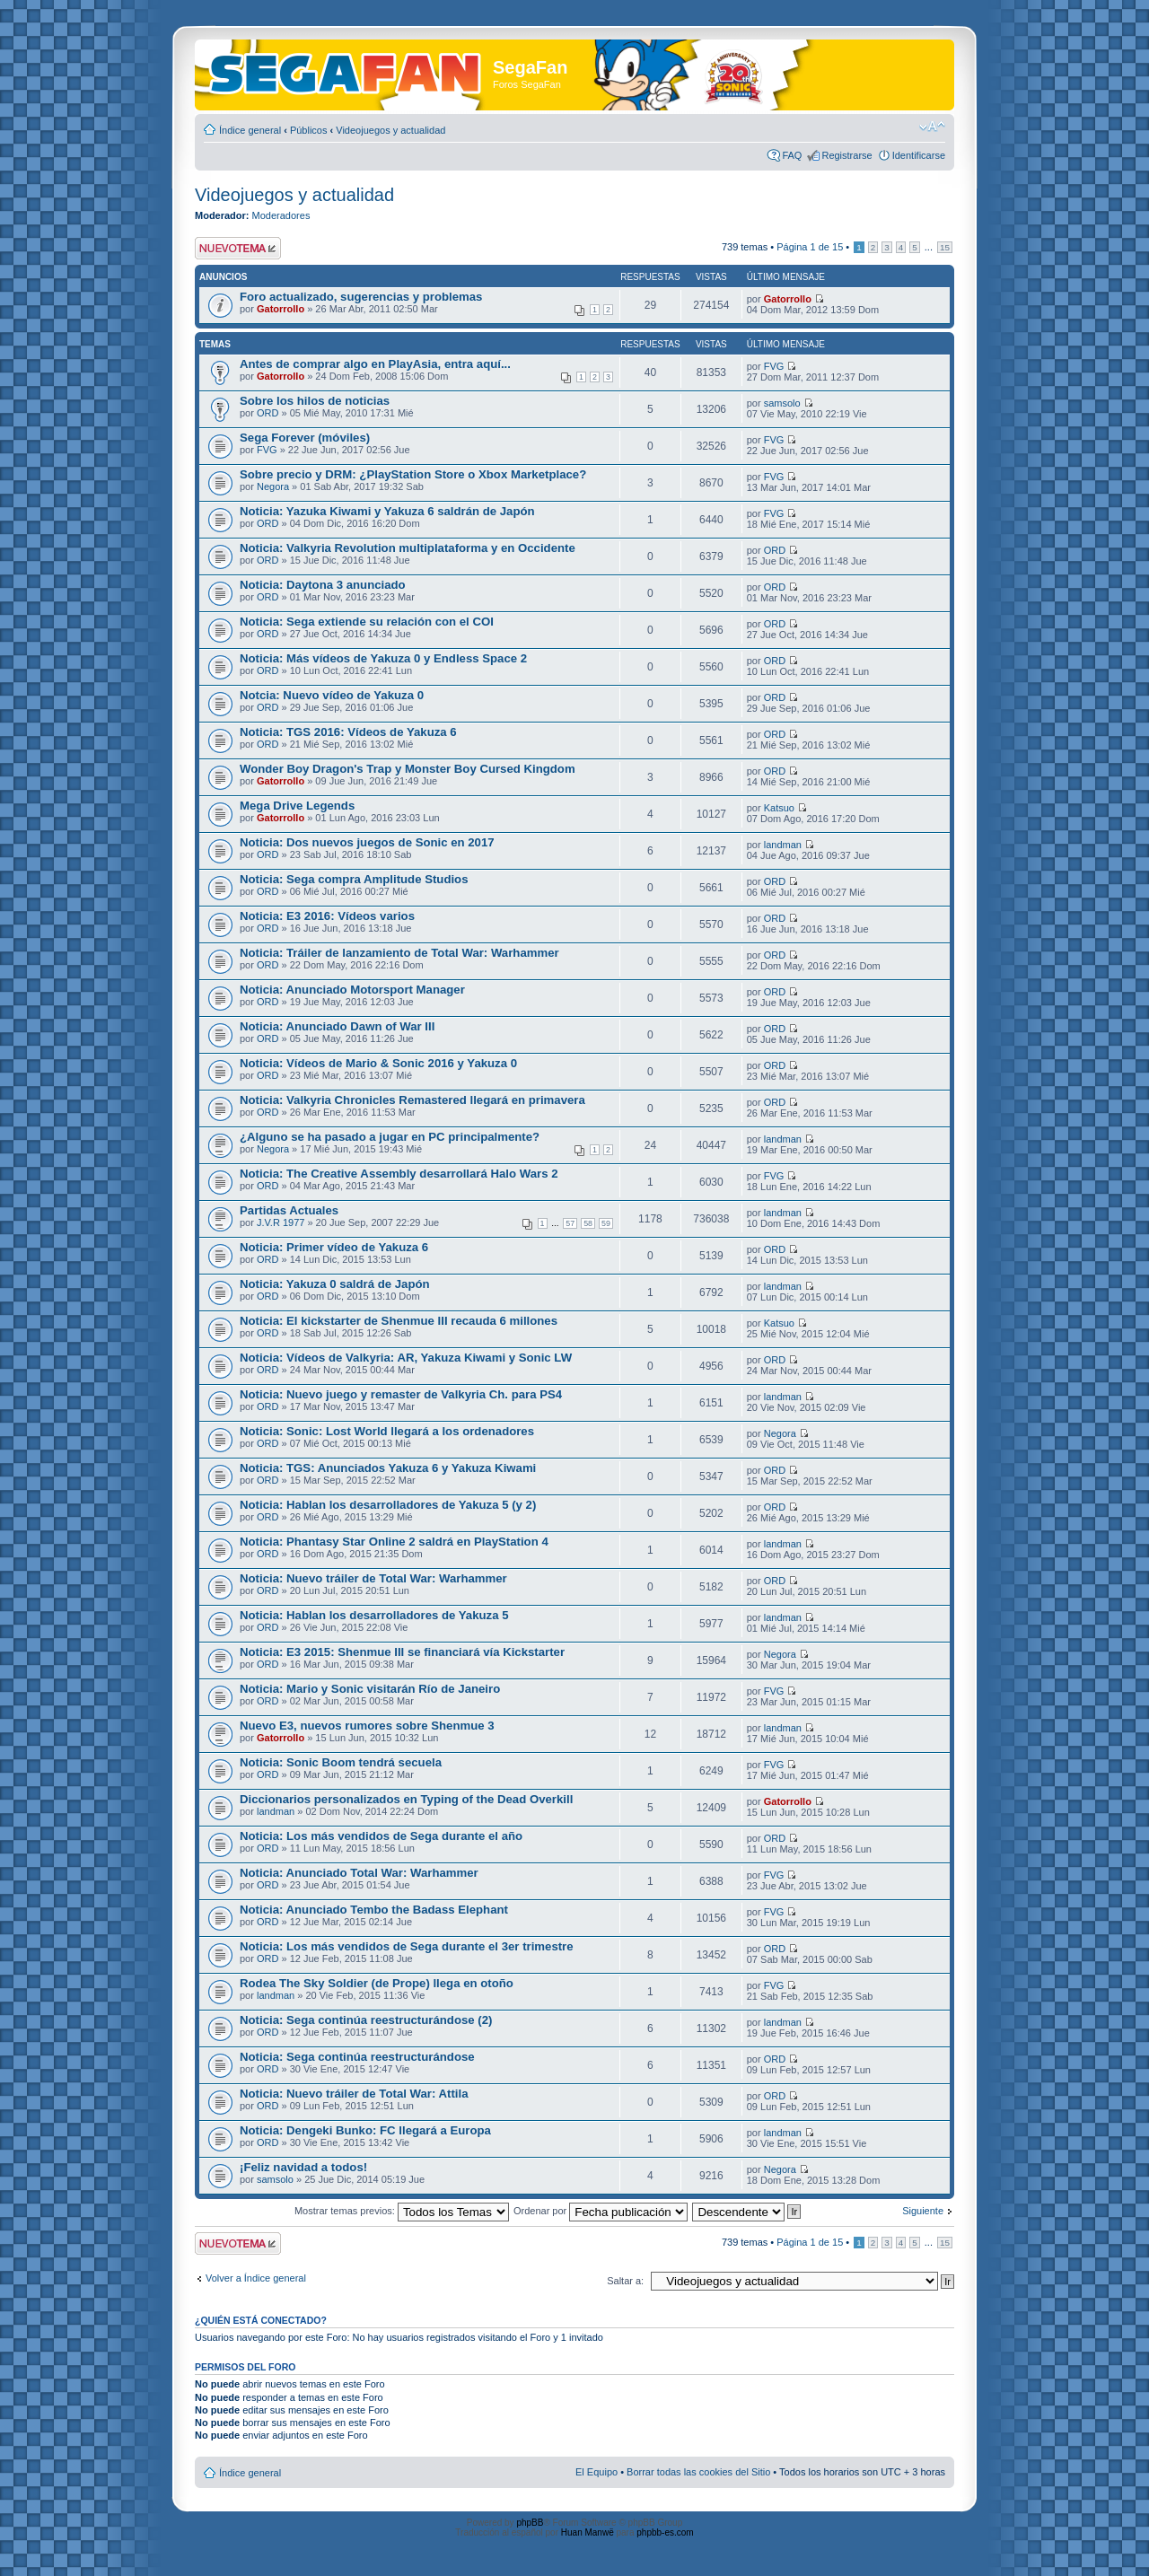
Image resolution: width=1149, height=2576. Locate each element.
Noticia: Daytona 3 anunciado (323, 584)
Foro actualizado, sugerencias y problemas (361, 296)
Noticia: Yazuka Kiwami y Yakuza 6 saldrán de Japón (387, 511)
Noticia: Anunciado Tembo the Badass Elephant (374, 1909)
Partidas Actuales (289, 1210)
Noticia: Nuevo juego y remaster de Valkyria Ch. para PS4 (401, 1394)
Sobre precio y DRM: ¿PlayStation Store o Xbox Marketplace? (413, 474)
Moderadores (281, 215)
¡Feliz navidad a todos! (303, 2167)
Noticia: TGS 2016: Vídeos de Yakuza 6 (348, 732)
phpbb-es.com (664, 2532)
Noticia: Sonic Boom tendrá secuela (341, 1762)
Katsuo (779, 807)
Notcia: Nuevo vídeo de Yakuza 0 (332, 695)
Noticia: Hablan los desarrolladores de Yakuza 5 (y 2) (388, 1504)
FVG (774, 366)
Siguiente (922, 2210)
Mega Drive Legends (297, 805)
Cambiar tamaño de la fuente (932, 126)
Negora (273, 486)
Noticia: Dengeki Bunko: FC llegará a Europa (365, 2130)
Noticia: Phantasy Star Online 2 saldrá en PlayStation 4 (394, 1541)
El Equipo (596, 2471)
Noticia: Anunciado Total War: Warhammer (359, 1872)
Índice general (250, 130)
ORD (267, 412)
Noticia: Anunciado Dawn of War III (337, 1026)
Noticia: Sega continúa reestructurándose (357, 2056)
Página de (809, 246)
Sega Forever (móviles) (305, 437)
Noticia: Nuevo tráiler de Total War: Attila (354, 2093)
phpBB (529, 2523)
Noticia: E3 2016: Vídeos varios (327, 916)
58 (587, 1223)
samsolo (782, 403)
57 (570, 1223)
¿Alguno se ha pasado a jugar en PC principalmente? (389, 1136)
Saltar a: (625, 2280)
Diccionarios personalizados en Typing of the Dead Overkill (406, 1799)
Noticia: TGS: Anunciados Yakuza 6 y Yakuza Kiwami (388, 1468)
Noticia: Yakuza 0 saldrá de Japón (335, 1284)
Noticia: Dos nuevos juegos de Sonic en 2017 (367, 842)
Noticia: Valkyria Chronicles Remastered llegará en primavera (412, 1100)
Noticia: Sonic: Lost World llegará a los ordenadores (387, 1431)
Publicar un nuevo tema (238, 248)
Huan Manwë (587, 2532)
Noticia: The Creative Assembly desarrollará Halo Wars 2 (399, 1173)
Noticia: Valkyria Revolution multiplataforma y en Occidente (407, 548)
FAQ (792, 155)
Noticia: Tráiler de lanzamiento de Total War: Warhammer (399, 952)
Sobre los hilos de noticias (315, 400)
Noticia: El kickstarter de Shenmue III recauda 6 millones (398, 1320)
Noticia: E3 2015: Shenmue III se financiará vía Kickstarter (402, 1652)
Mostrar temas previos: (401, 2210)
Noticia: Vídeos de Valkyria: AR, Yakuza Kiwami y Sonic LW (406, 1357)
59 (605, 1223)
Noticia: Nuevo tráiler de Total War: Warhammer (373, 1578)
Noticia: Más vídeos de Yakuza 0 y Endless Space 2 (383, 658)
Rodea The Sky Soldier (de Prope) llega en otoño (376, 1983)
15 (945, 247)
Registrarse (846, 155)
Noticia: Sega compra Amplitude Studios (354, 879)
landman (783, 844)
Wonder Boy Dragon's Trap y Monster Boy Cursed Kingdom (407, 768)
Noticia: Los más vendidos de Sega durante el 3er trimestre (407, 1946)
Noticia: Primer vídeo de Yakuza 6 (334, 1247)
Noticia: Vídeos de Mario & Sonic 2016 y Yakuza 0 (378, 1063)
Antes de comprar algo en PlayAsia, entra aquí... (375, 364)
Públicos (309, 130)
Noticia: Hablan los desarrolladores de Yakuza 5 (374, 1615)
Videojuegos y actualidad (390, 130)
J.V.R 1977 (280, 1222)
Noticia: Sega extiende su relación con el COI (367, 621)
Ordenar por (600, 2210)
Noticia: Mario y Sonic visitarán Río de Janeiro (370, 1688)
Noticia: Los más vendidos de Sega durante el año (381, 1836)
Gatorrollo (280, 308)
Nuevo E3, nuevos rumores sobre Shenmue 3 (367, 1725)
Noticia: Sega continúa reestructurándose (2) (366, 2020)
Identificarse (918, 155)
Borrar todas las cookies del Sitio (698, 2471)
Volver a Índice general (256, 2278)
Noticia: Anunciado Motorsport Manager (352, 989)
